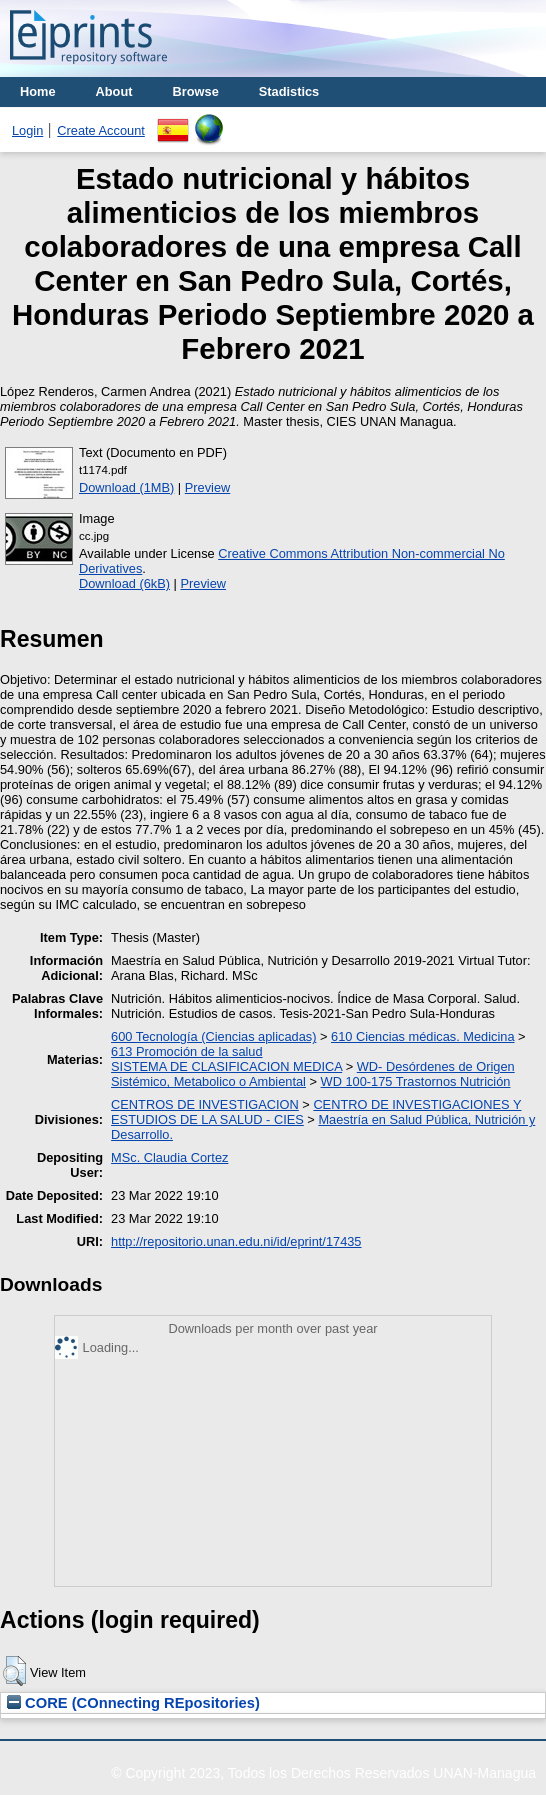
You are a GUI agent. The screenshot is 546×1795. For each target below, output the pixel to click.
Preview (208, 487)
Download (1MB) (126, 487)
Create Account (101, 130)
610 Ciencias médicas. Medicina (423, 1036)
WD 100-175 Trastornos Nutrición (416, 1081)
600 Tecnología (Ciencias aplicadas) (213, 1036)
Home (38, 91)
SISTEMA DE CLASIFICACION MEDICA (226, 1066)
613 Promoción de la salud (187, 1051)
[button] (14, 1671)
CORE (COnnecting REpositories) (133, 1703)
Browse (196, 91)
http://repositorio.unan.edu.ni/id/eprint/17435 (236, 1241)
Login (27, 130)
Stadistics (289, 91)
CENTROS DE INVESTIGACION (205, 1104)
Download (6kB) (124, 583)
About (114, 91)
